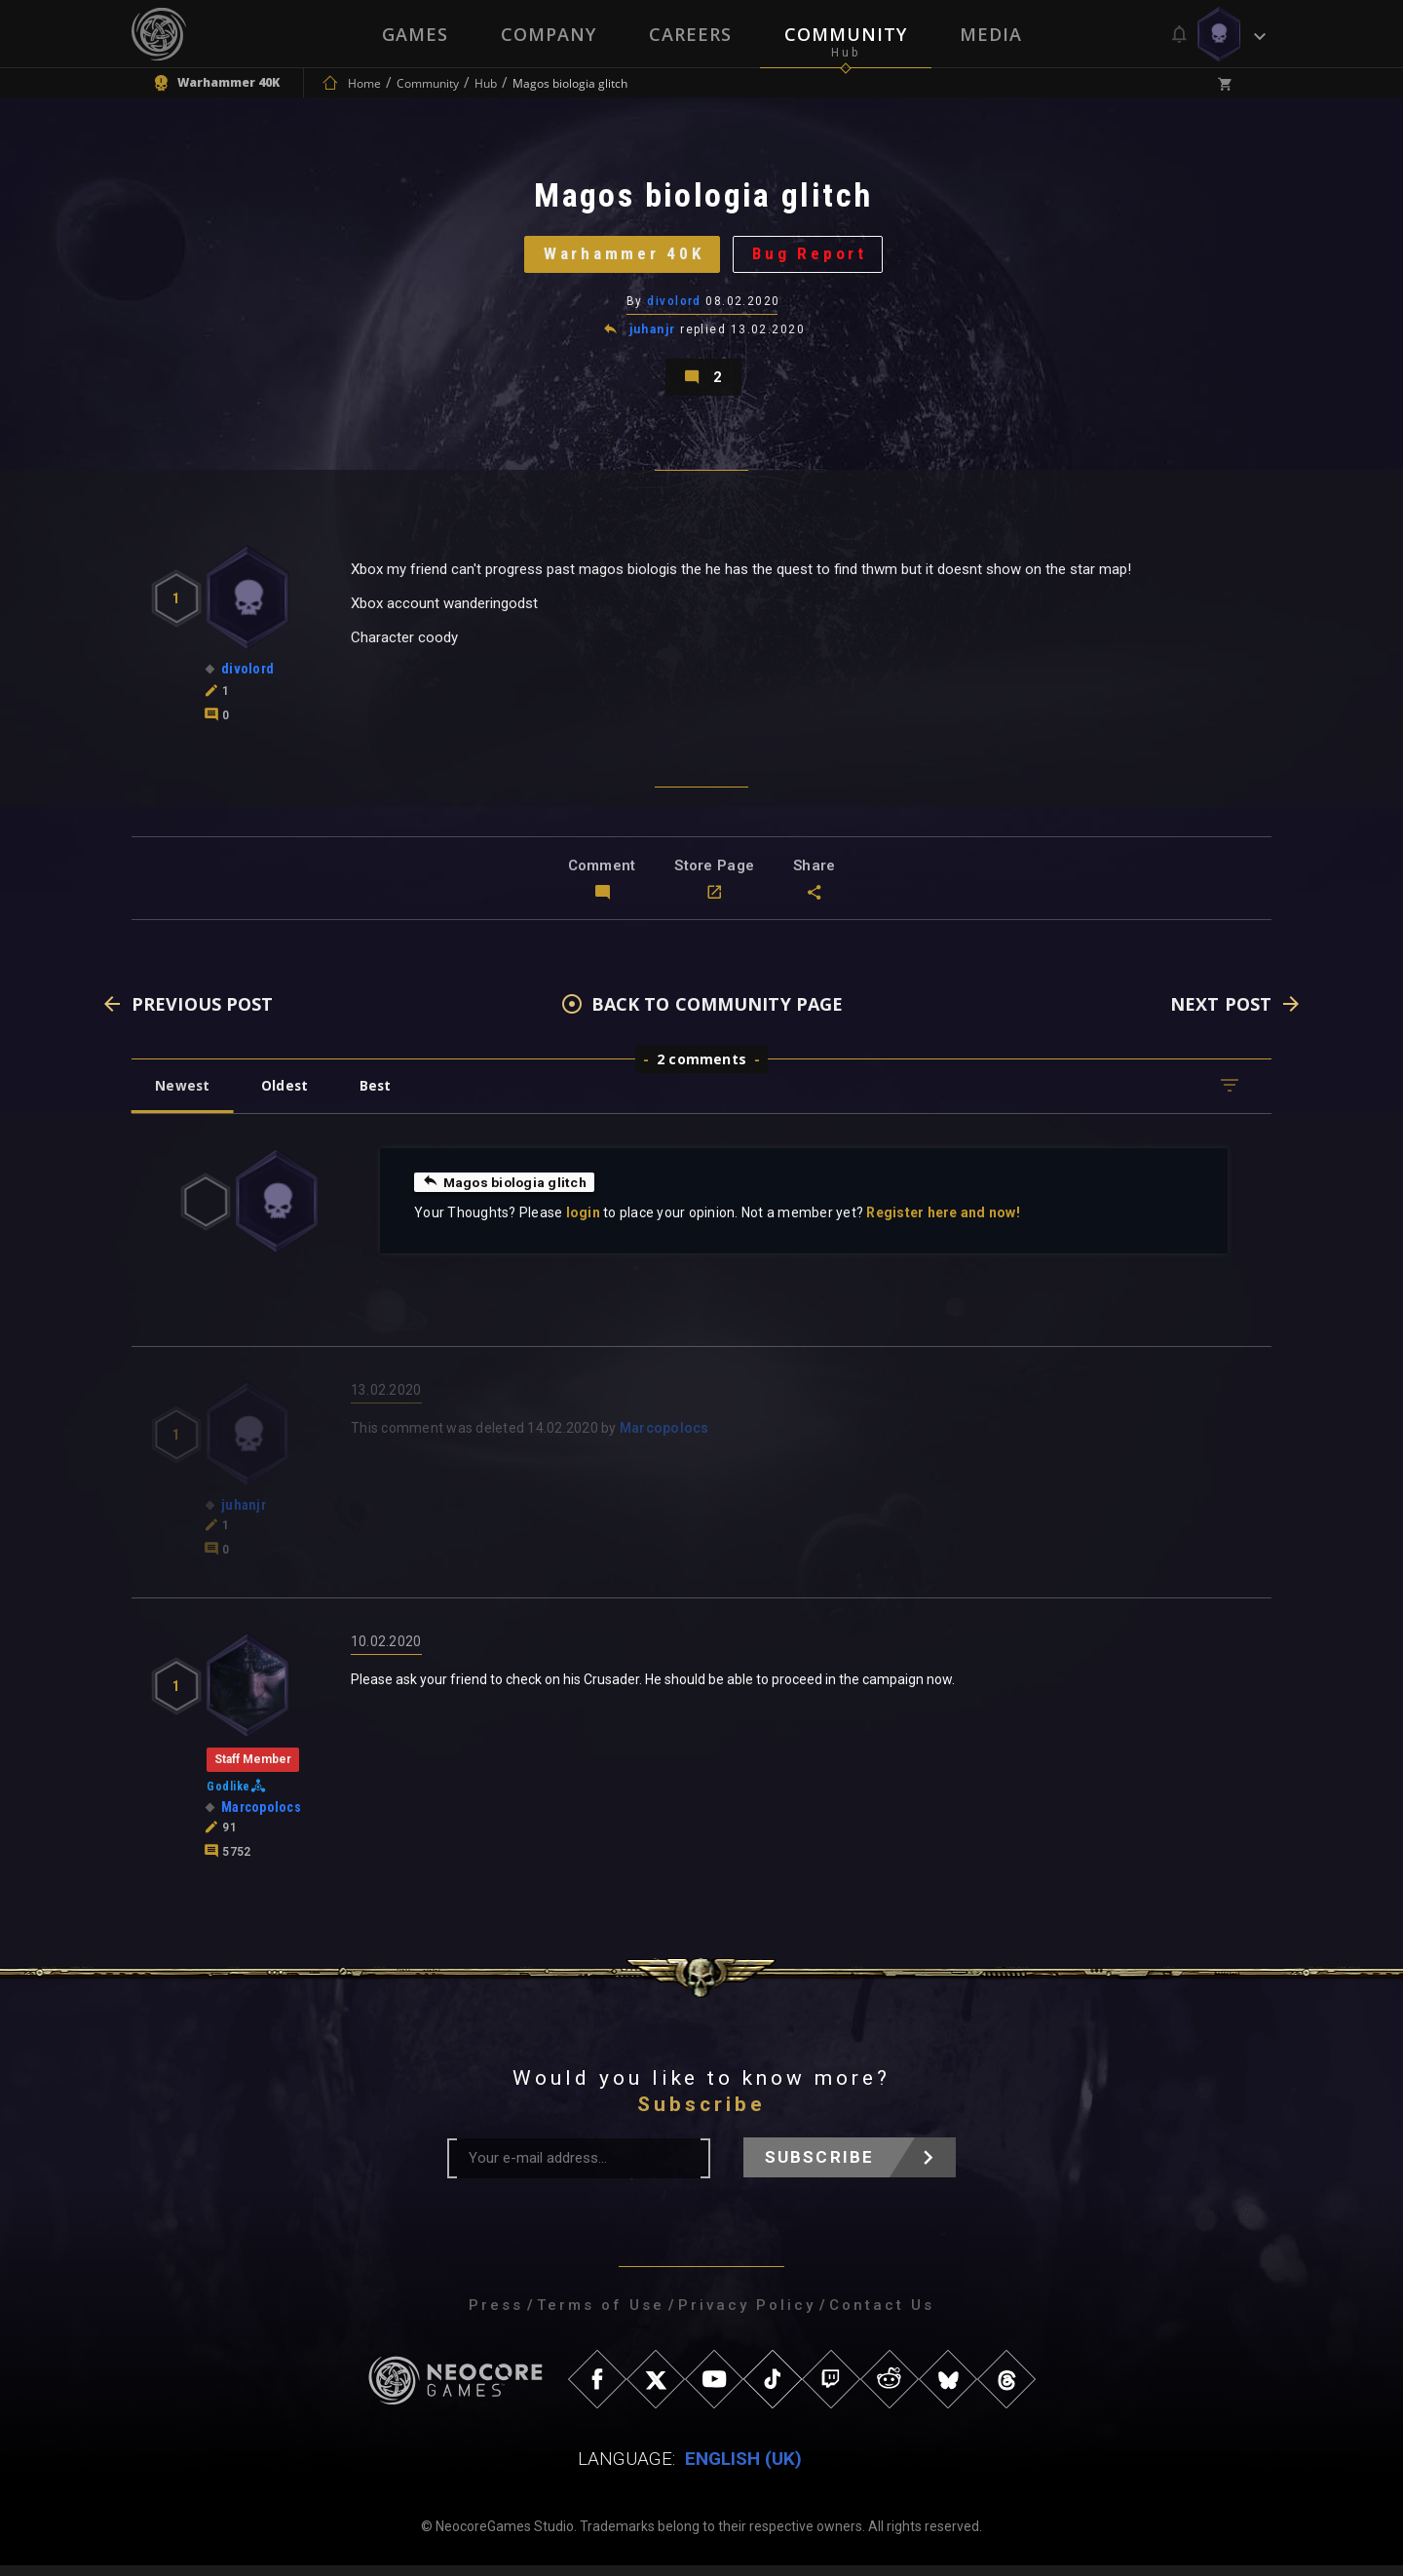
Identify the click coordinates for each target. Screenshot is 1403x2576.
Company (548, 34)
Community (845, 34)
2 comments (701, 1069)
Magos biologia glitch (506, 1192)
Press (496, 2316)
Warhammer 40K (621, 258)
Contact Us (881, 2316)
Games (415, 34)
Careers (690, 34)
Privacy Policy (746, 2316)
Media (991, 34)
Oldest (288, 1096)
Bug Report (814, 258)
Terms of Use (600, 2316)
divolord (674, 307)
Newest (183, 1096)
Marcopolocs (664, 1438)
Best (381, 1096)
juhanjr (652, 335)
